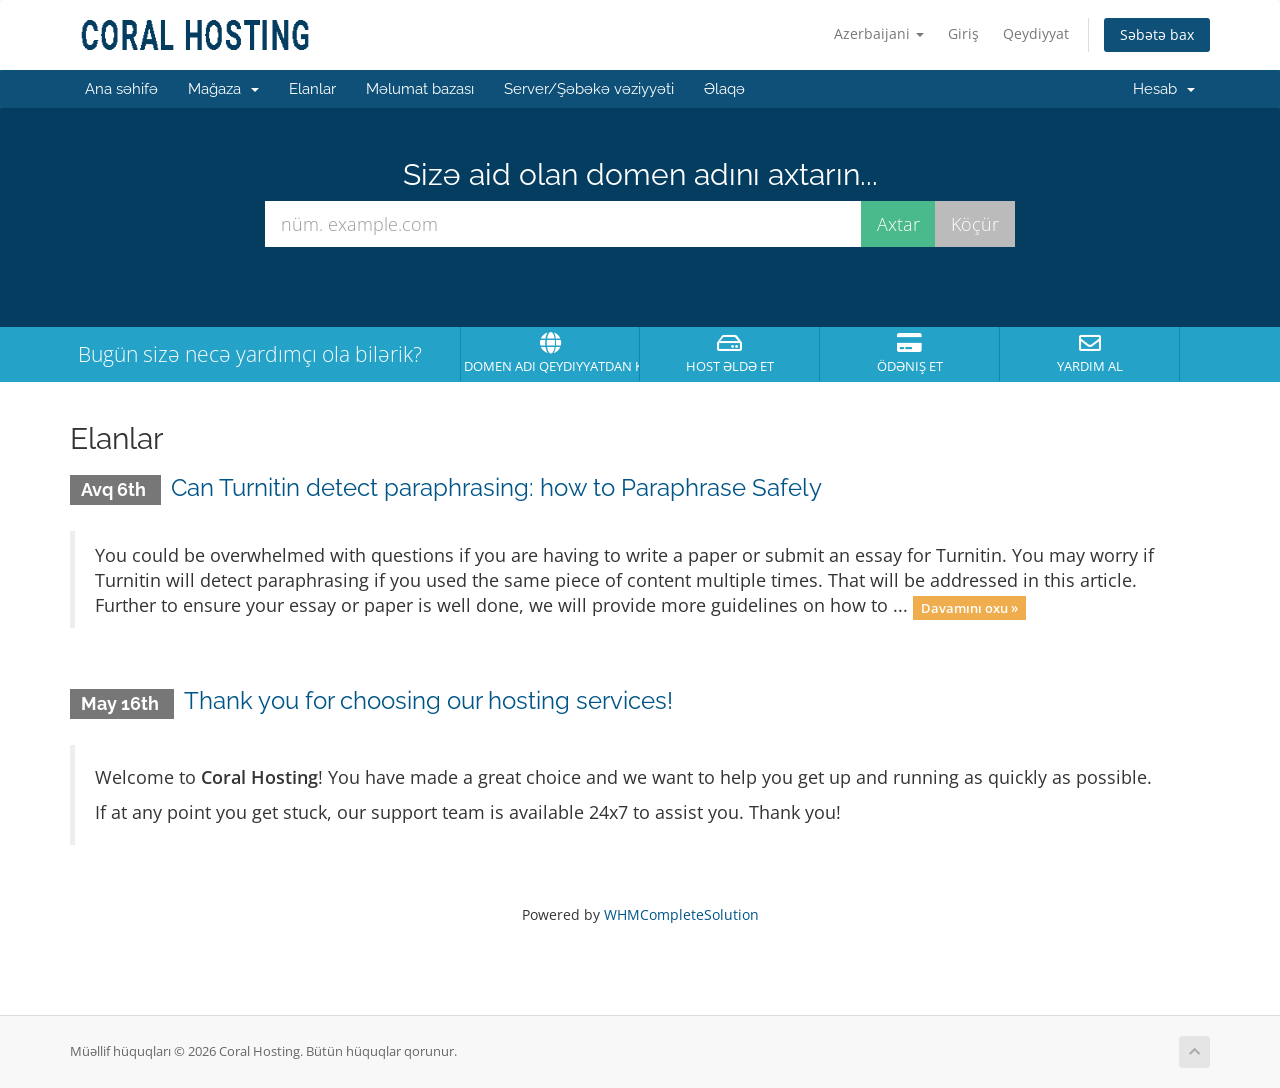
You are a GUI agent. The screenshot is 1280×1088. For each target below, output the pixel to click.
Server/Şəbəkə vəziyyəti (589, 89)
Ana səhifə (121, 89)
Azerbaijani (879, 33)
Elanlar (312, 89)
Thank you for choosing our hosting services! (428, 700)
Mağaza (223, 89)
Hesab (1164, 89)
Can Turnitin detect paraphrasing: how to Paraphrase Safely (496, 487)
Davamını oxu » (969, 607)
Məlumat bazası (420, 89)
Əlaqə (724, 89)
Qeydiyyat (1036, 33)
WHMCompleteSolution (681, 914)
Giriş (963, 33)
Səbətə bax (1157, 34)
